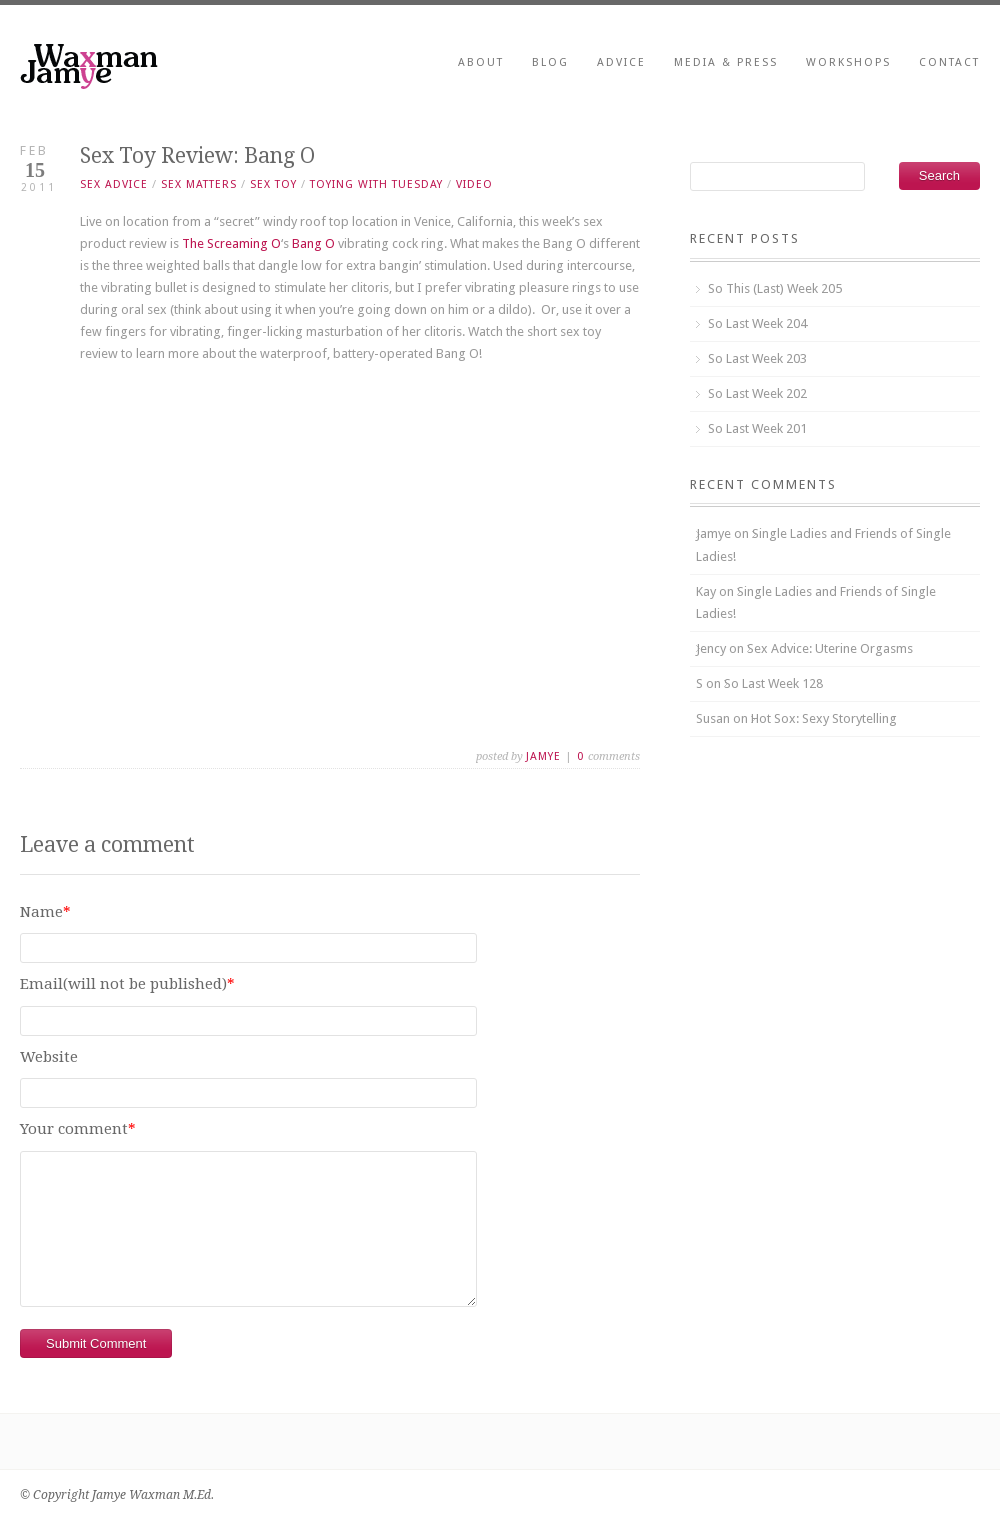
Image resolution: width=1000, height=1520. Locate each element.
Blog (550, 62)
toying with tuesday (376, 184)
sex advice (114, 184)
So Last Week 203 (757, 358)
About (481, 62)
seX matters (199, 184)
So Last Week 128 (773, 683)
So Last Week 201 (757, 428)
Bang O (313, 243)
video (474, 184)
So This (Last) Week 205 (775, 288)
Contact (949, 62)
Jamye (543, 756)
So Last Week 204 (757, 323)
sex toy (273, 184)
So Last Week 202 (757, 393)
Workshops (848, 62)
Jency (711, 648)
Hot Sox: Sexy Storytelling (824, 718)
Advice (621, 62)
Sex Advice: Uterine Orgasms (830, 648)
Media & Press (726, 62)
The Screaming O (231, 243)
